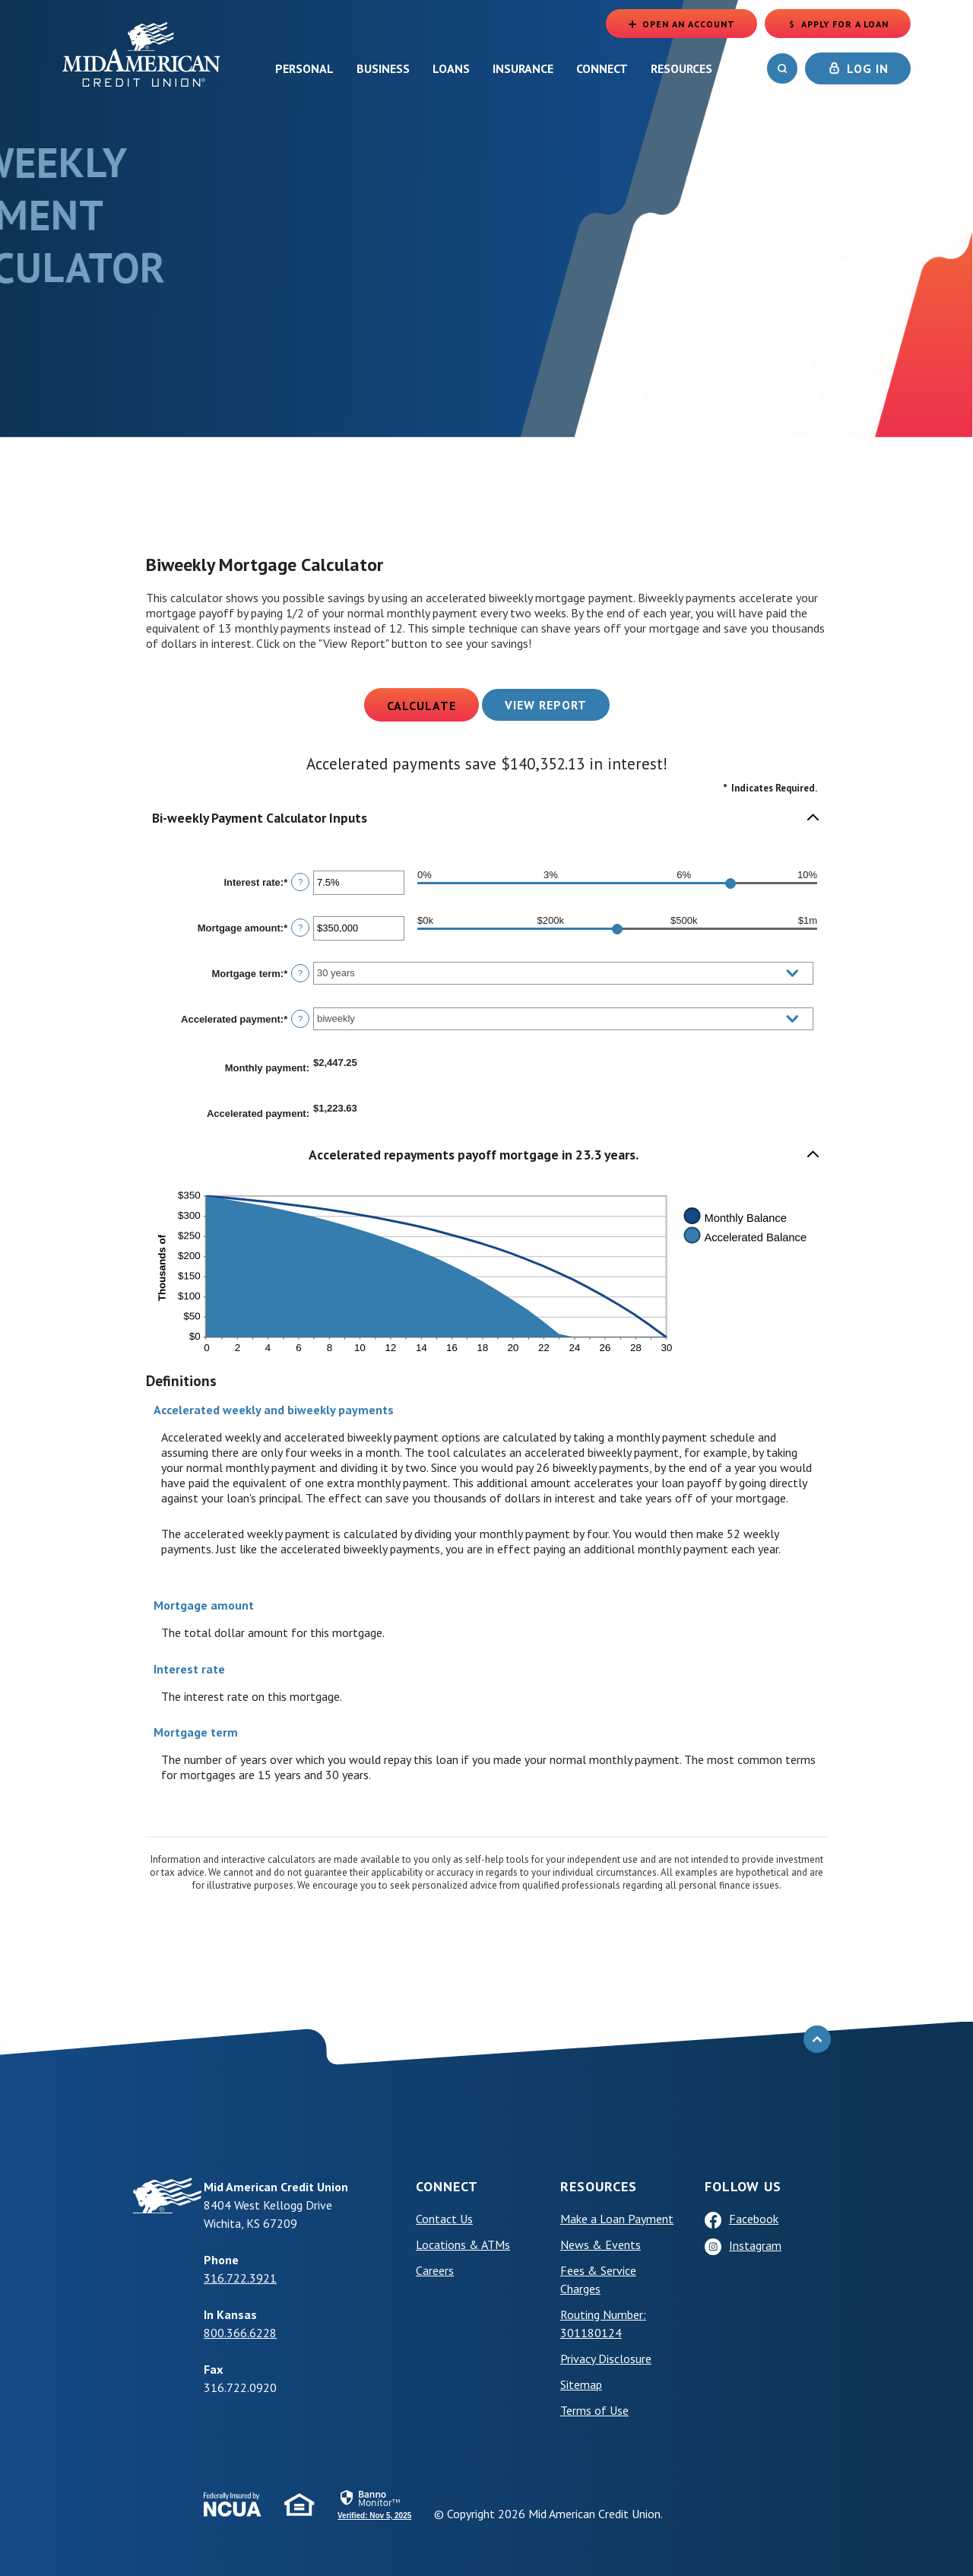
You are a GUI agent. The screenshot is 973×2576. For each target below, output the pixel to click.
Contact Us (444, 2218)
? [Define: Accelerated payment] (300, 1018)
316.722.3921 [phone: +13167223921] (240, 2278)
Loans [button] (451, 68)
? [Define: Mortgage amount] (300, 927)
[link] (374, 2503)
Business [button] (383, 68)
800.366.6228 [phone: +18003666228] (240, 2332)
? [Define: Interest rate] (300, 882)
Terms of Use (594, 2410)
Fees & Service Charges (598, 2279)
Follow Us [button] (743, 2186)
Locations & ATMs (463, 2244)
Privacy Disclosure (605, 2358)
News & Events (600, 2244)
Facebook (753, 2218)
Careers (435, 2270)
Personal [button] (304, 68)
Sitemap (581, 2384)
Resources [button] (681, 68)
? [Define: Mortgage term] (300, 973)
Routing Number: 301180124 (603, 2323)
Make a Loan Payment (616, 2218)
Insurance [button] (523, 68)
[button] (486, 818)
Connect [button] (602, 68)
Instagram (755, 2245)
